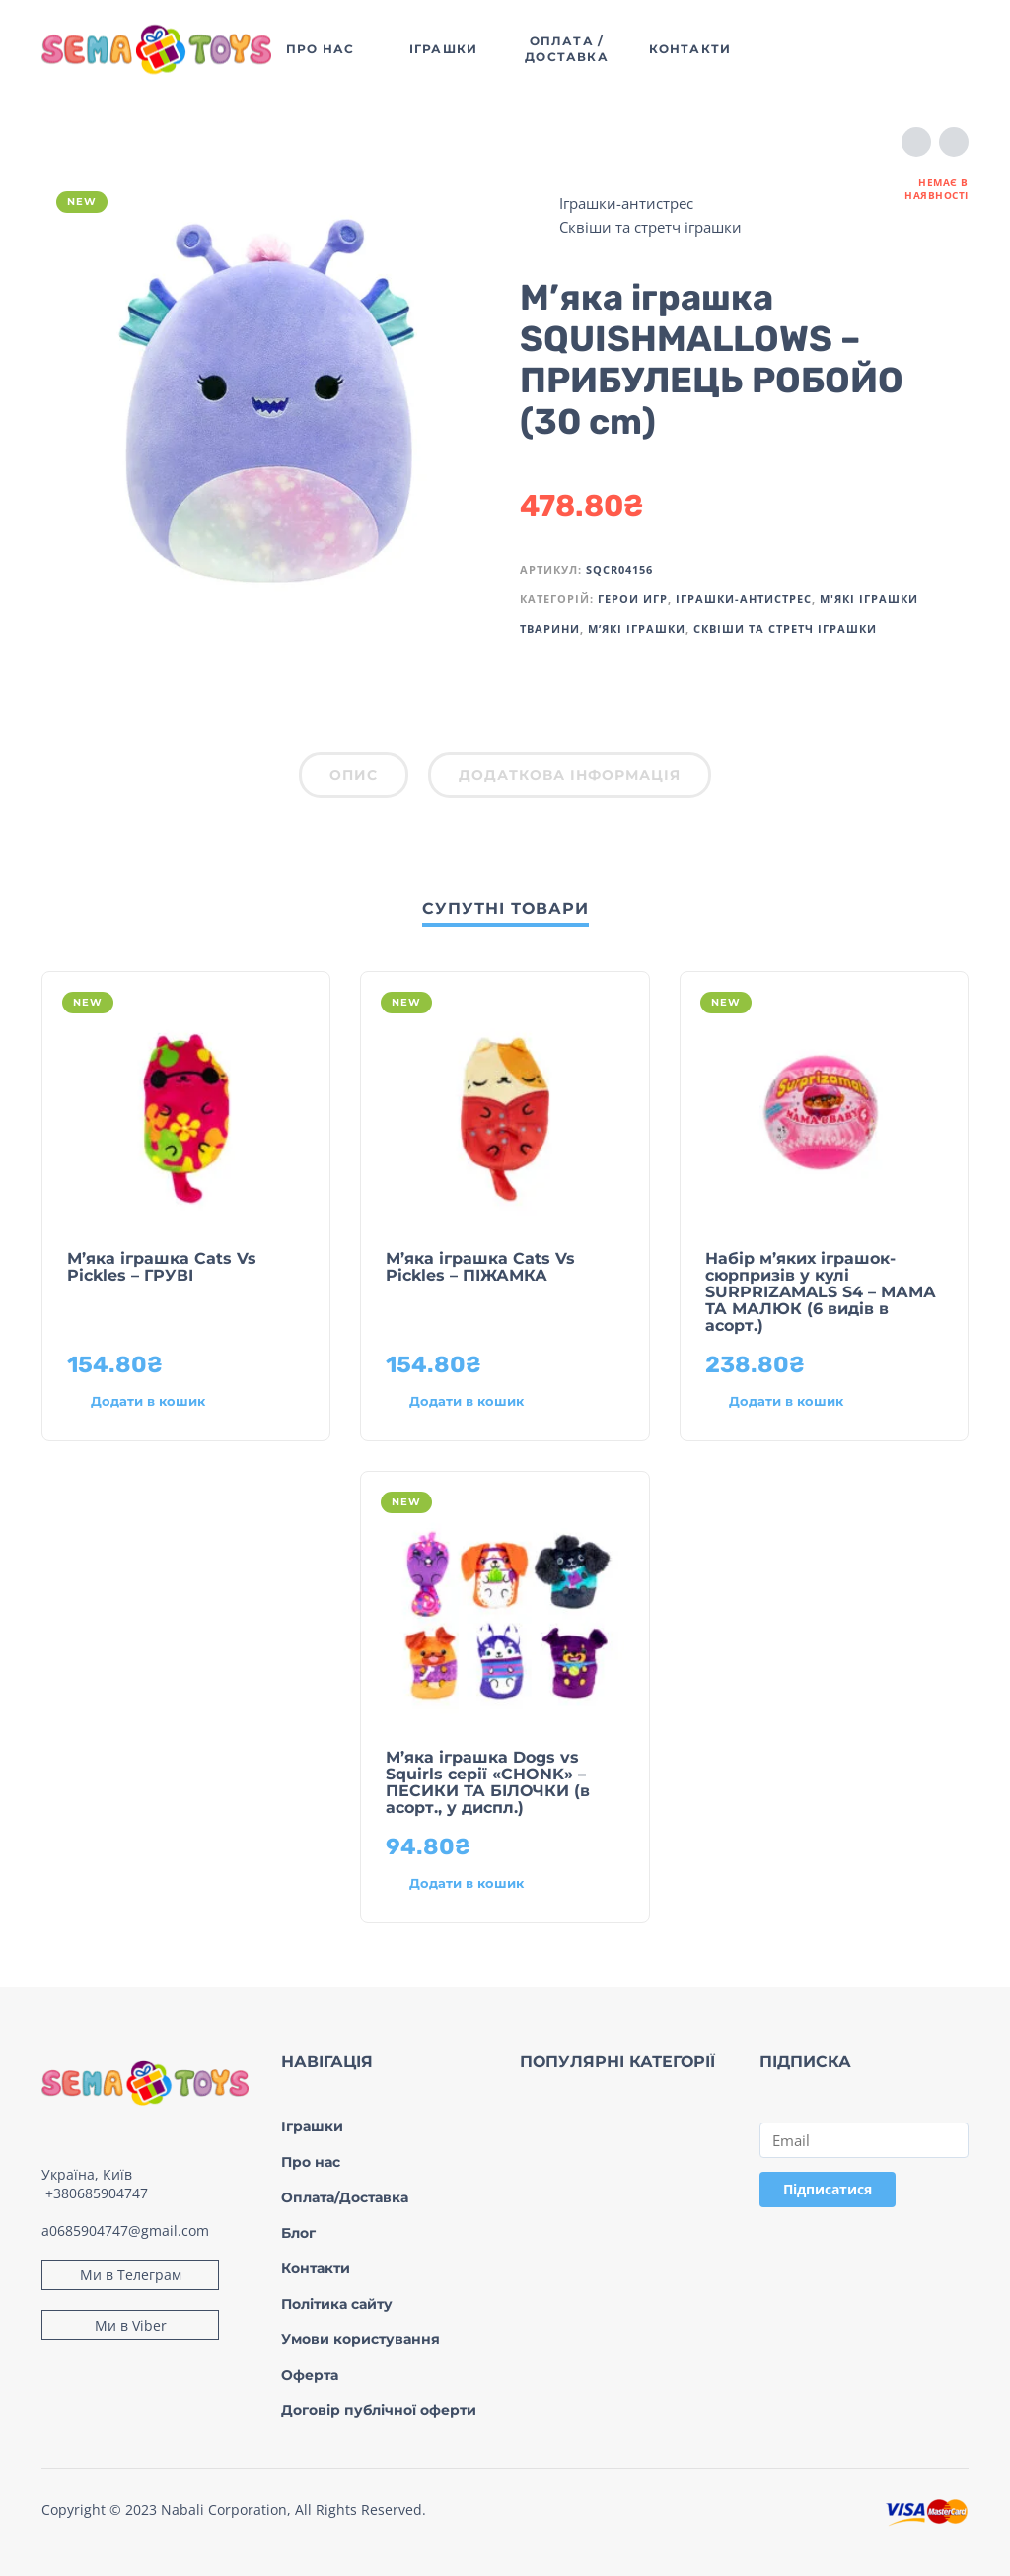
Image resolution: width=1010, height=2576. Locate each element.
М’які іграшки (636, 628)
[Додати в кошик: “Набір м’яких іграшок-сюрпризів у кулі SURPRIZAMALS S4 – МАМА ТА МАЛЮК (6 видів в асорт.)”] (788, 1402)
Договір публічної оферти (378, 2410)
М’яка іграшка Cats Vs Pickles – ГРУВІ (161, 1267)
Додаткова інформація (570, 775)
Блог (298, 2233)
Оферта (309, 2375)
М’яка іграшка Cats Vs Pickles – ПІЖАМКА (480, 1267)
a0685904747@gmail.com (125, 2230)
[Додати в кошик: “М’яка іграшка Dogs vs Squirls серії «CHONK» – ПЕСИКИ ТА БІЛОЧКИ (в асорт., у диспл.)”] (469, 1884)
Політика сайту (337, 2304)
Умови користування (360, 2339)
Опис (353, 775)
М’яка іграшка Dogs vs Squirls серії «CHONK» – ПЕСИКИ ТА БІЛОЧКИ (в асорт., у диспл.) (488, 1782)
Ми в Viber (131, 2325)
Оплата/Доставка (344, 2197)
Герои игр (633, 599)
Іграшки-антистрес (626, 203)
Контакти (315, 2268)
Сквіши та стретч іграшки (650, 227)
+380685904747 (96, 2193)
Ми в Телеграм (130, 2274)
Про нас (310, 2162)
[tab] (353, 778)
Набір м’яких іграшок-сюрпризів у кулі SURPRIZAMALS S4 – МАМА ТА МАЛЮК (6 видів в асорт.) (820, 1292)
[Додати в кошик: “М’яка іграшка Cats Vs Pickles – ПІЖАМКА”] (469, 1402)
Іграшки (312, 2126)
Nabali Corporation (224, 2509)
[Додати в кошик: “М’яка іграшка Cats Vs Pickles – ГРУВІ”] (150, 1402)
